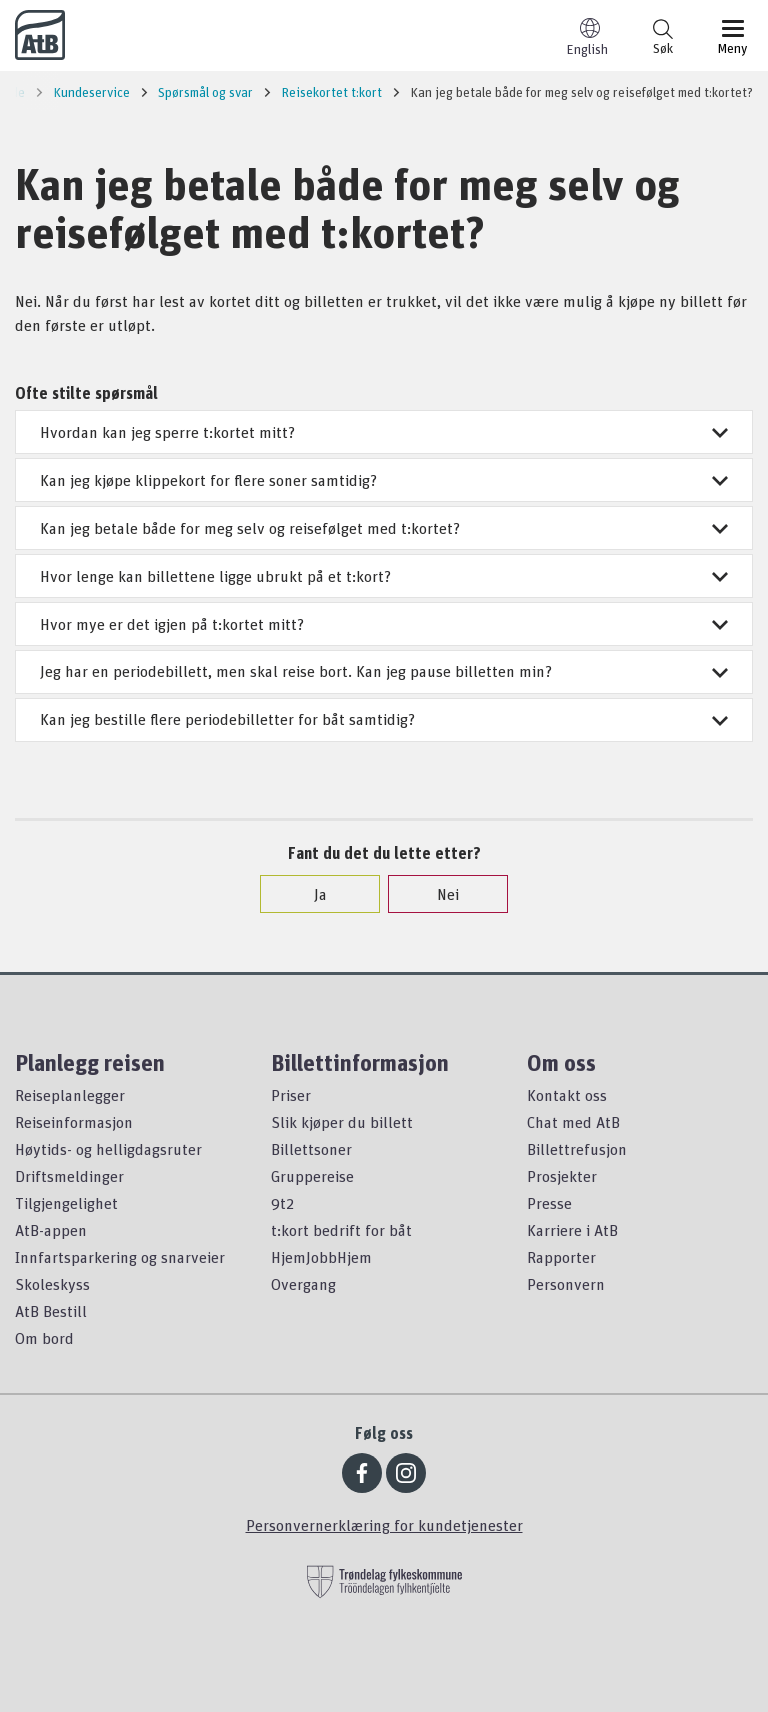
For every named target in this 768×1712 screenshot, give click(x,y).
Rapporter (561, 1257)
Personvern (566, 1284)
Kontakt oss (567, 1095)
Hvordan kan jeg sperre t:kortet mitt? (384, 432)
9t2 (282, 1203)
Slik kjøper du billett (342, 1122)
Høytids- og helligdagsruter (108, 1149)
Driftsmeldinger (69, 1176)
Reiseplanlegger (70, 1095)
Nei (438, 894)
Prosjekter (562, 1176)
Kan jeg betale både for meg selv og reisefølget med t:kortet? (384, 528)
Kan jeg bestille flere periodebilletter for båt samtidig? (384, 719)
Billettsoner (311, 1149)
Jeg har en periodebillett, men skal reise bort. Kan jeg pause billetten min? (384, 671)
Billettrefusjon (577, 1149)
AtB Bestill (51, 1311)
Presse (549, 1203)
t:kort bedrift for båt (341, 1230)
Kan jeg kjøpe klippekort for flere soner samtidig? (384, 480)
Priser (291, 1095)
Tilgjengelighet (66, 1203)
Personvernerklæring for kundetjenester (384, 1525)
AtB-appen (51, 1230)
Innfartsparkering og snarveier (120, 1257)
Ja (310, 894)
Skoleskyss (52, 1284)
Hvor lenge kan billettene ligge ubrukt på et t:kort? (384, 576)
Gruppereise (312, 1176)
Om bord (44, 1338)
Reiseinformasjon (74, 1122)
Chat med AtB (573, 1122)
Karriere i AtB (572, 1230)
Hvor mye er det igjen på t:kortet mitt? (384, 624)
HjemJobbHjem (321, 1257)
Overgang (303, 1284)
